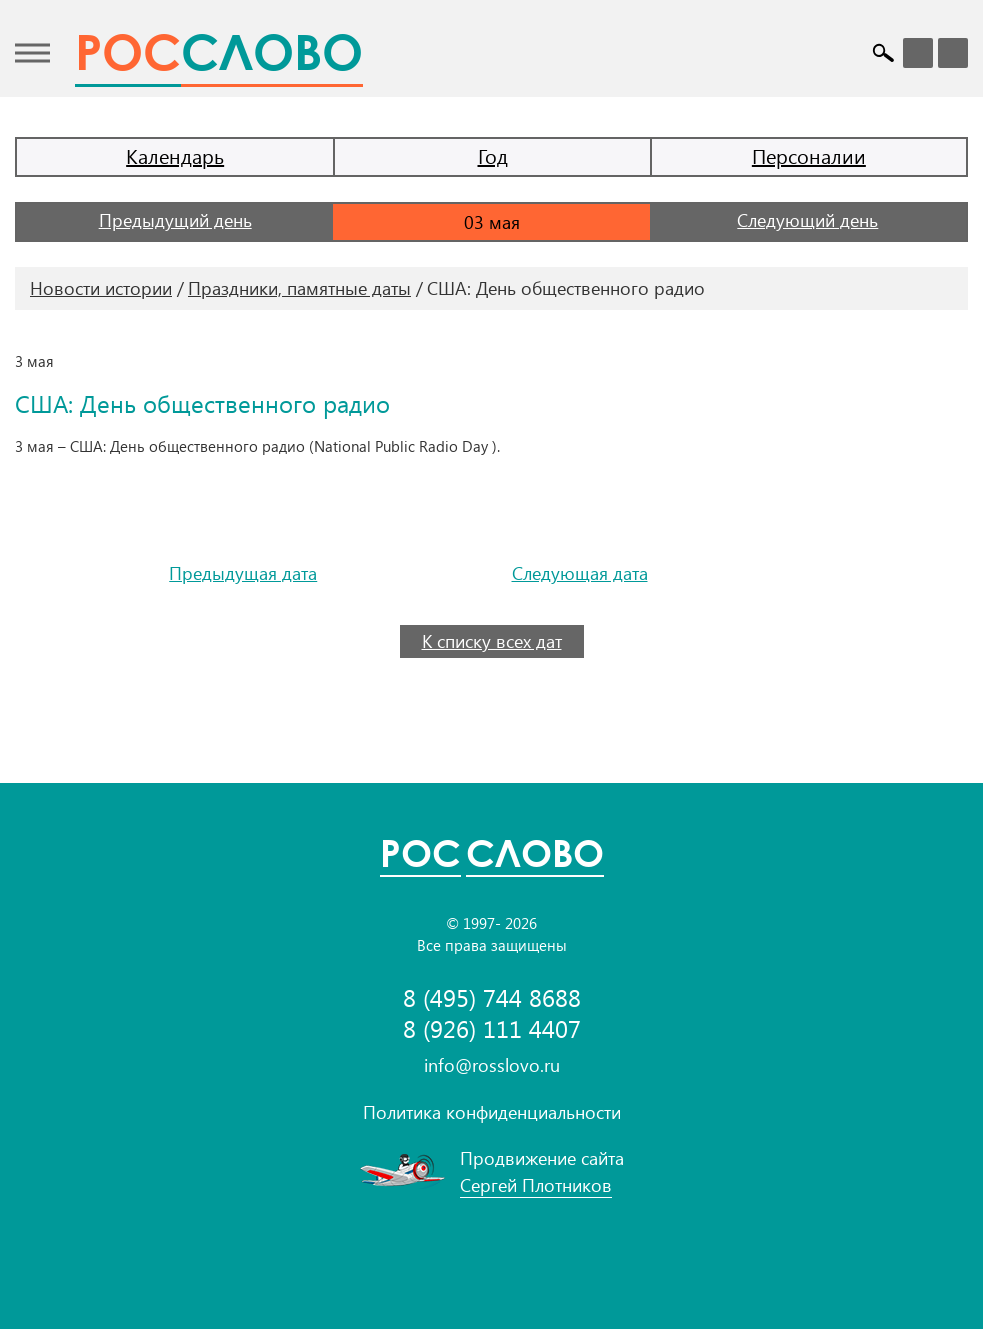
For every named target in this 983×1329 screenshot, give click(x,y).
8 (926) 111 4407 (492, 1028)
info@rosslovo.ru (492, 1065)
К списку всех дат (492, 641)
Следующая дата (580, 573)
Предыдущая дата (243, 573)
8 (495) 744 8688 (492, 997)
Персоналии (809, 155)
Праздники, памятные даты (299, 288)
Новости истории (101, 288)
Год (493, 155)
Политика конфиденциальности (492, 1112)
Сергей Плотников (536, 1185)
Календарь (175, 155)
